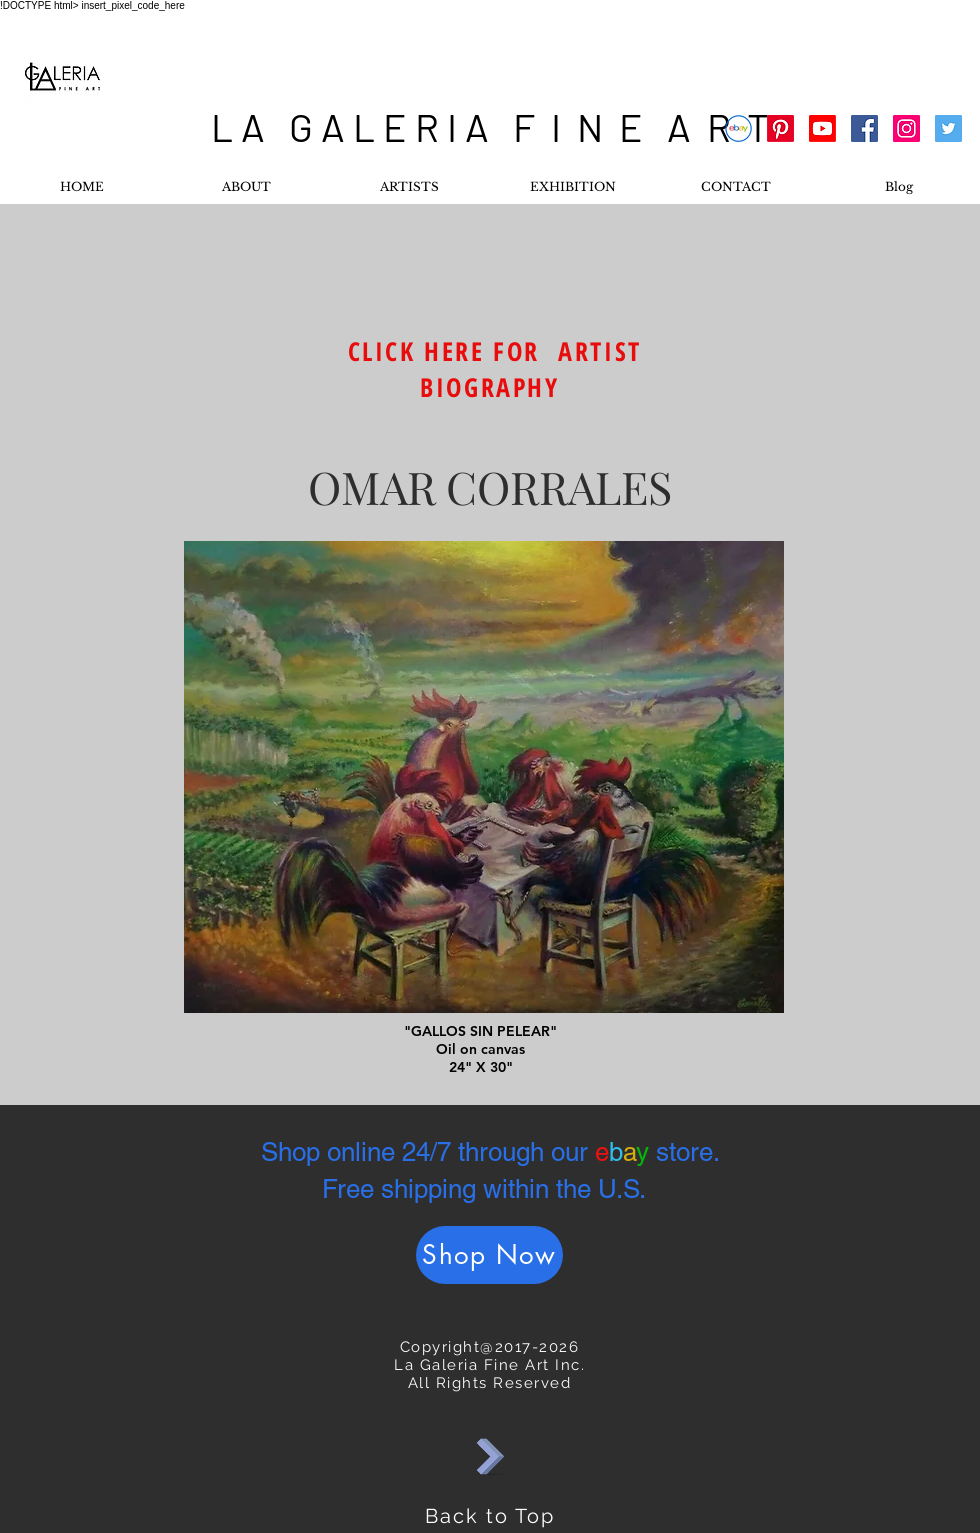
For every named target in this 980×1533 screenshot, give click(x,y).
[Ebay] (738, 128)
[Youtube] (822, 128)
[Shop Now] (489, 1255)
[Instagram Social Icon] (906, 128)
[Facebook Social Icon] (864, 128)
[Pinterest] (780, 128)
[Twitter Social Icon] (948, 128)
